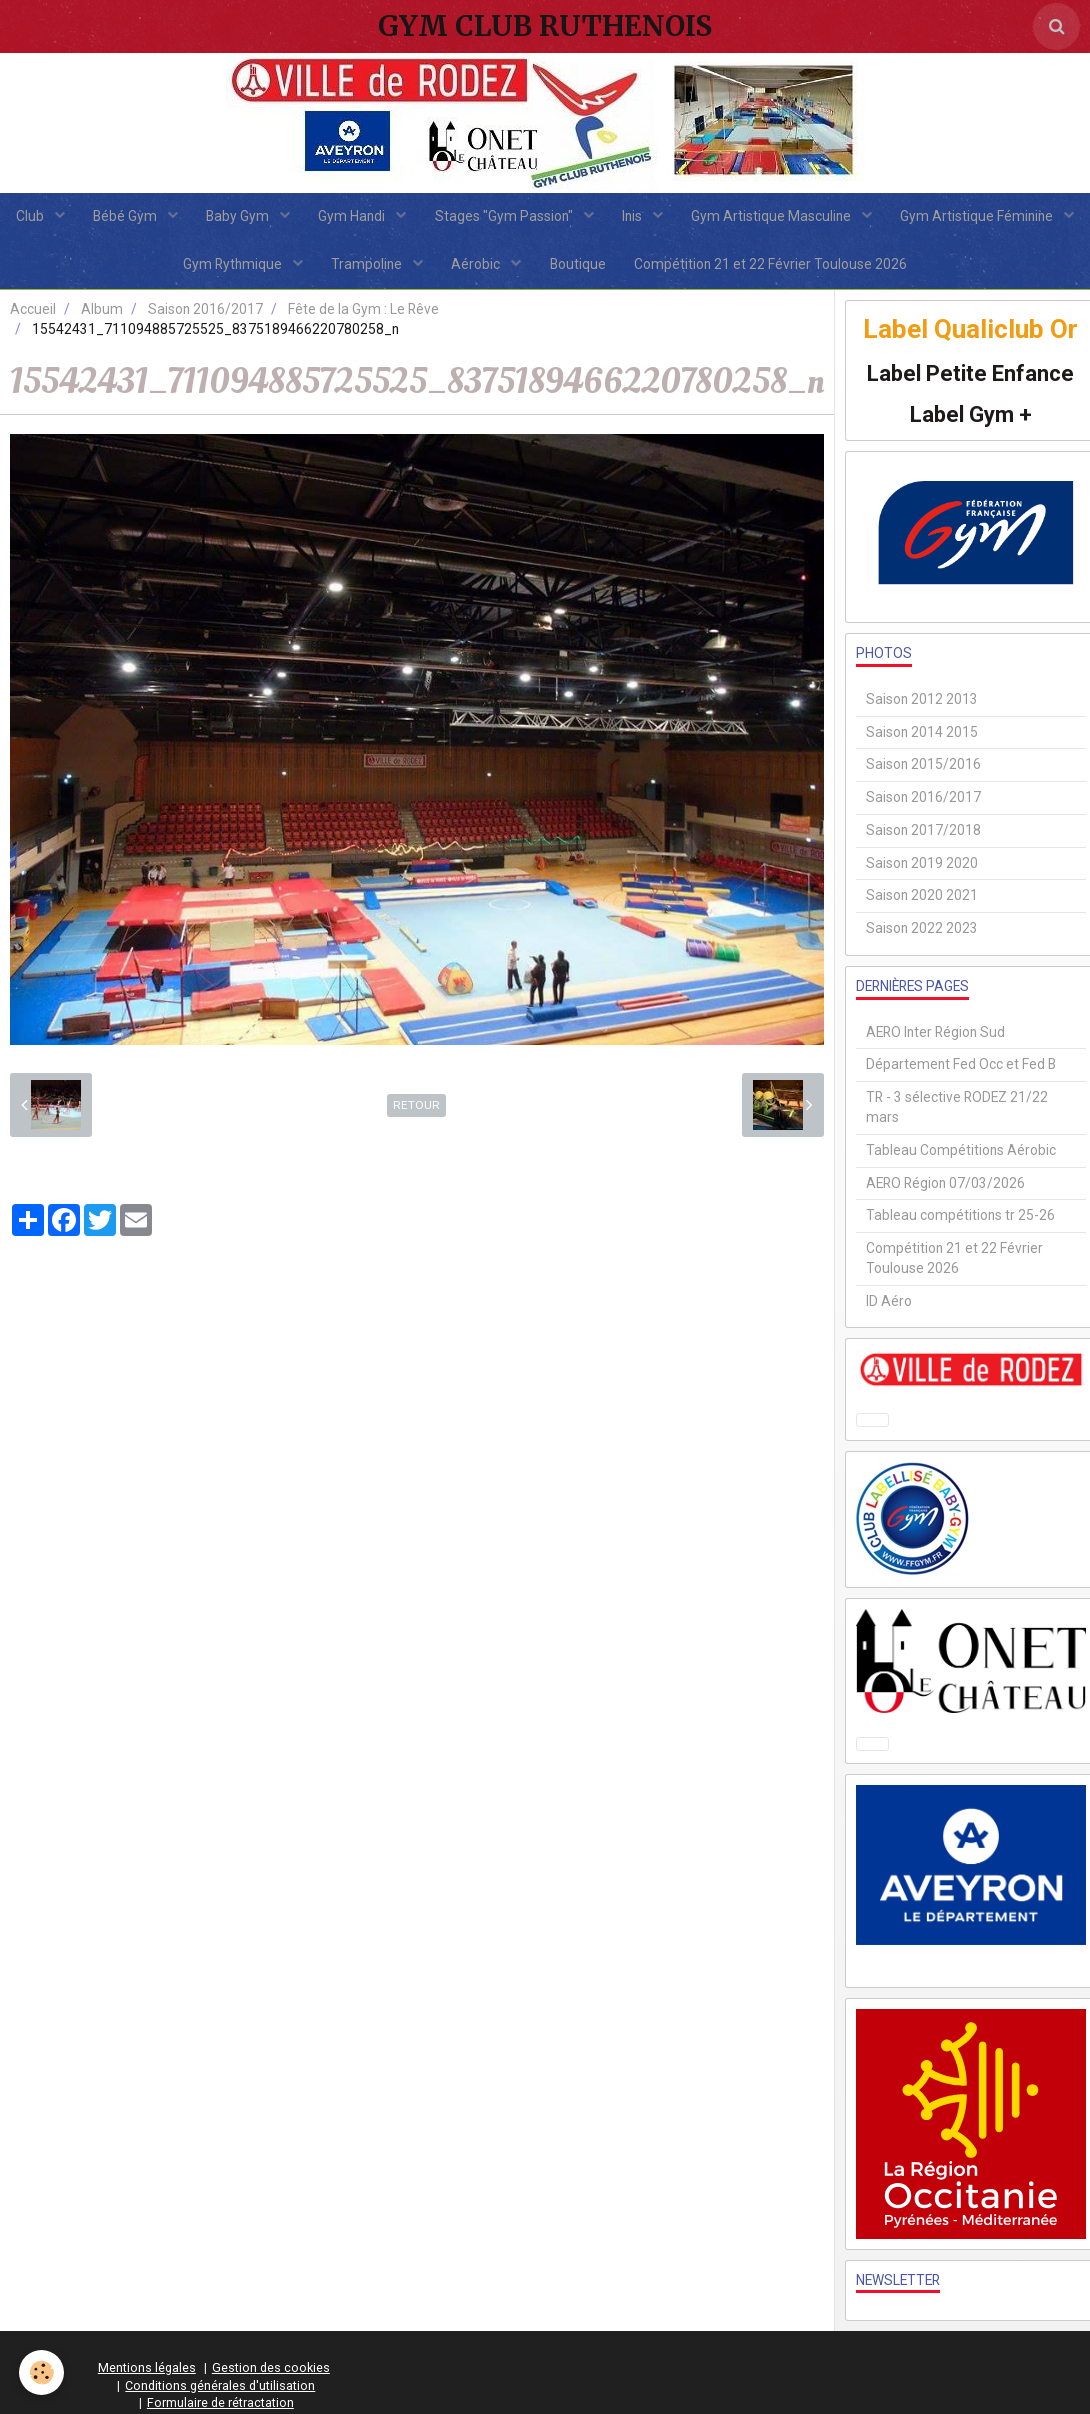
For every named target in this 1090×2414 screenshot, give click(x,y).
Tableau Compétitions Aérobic (961, 1154)
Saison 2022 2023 (922, 932)
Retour (416, 1109)
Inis (737, 217)
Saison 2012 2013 (922, 703)
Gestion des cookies (271, 2371)
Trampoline (469, 267)
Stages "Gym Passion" (607, 217)
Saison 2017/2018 (923, 834)
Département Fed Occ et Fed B (961, 1068)
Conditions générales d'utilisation (220, 2388)
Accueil (33, 313)
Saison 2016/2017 (205, 313)
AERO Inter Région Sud (935, 1035)
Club (127, 217)
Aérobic (579, 267)
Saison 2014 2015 (922, 735)
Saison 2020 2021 (922, 899)
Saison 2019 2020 (922, 866)
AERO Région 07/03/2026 (945, 1186)
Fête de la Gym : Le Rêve (363, 313)
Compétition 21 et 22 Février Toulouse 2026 (875, 267)
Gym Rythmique (333, 267)
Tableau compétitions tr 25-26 (960, 1219)
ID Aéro (889, 1304)
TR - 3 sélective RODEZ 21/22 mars (957, 1111)
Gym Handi (455, 217)
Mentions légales (147, 2371)
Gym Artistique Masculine (878, 217)
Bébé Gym (224, 217)
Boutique (681, 267)
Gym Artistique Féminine (156, 267)
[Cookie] (42, 2372)
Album (102, 313)
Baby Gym (339, 217)
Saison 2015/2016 (923, 768)
